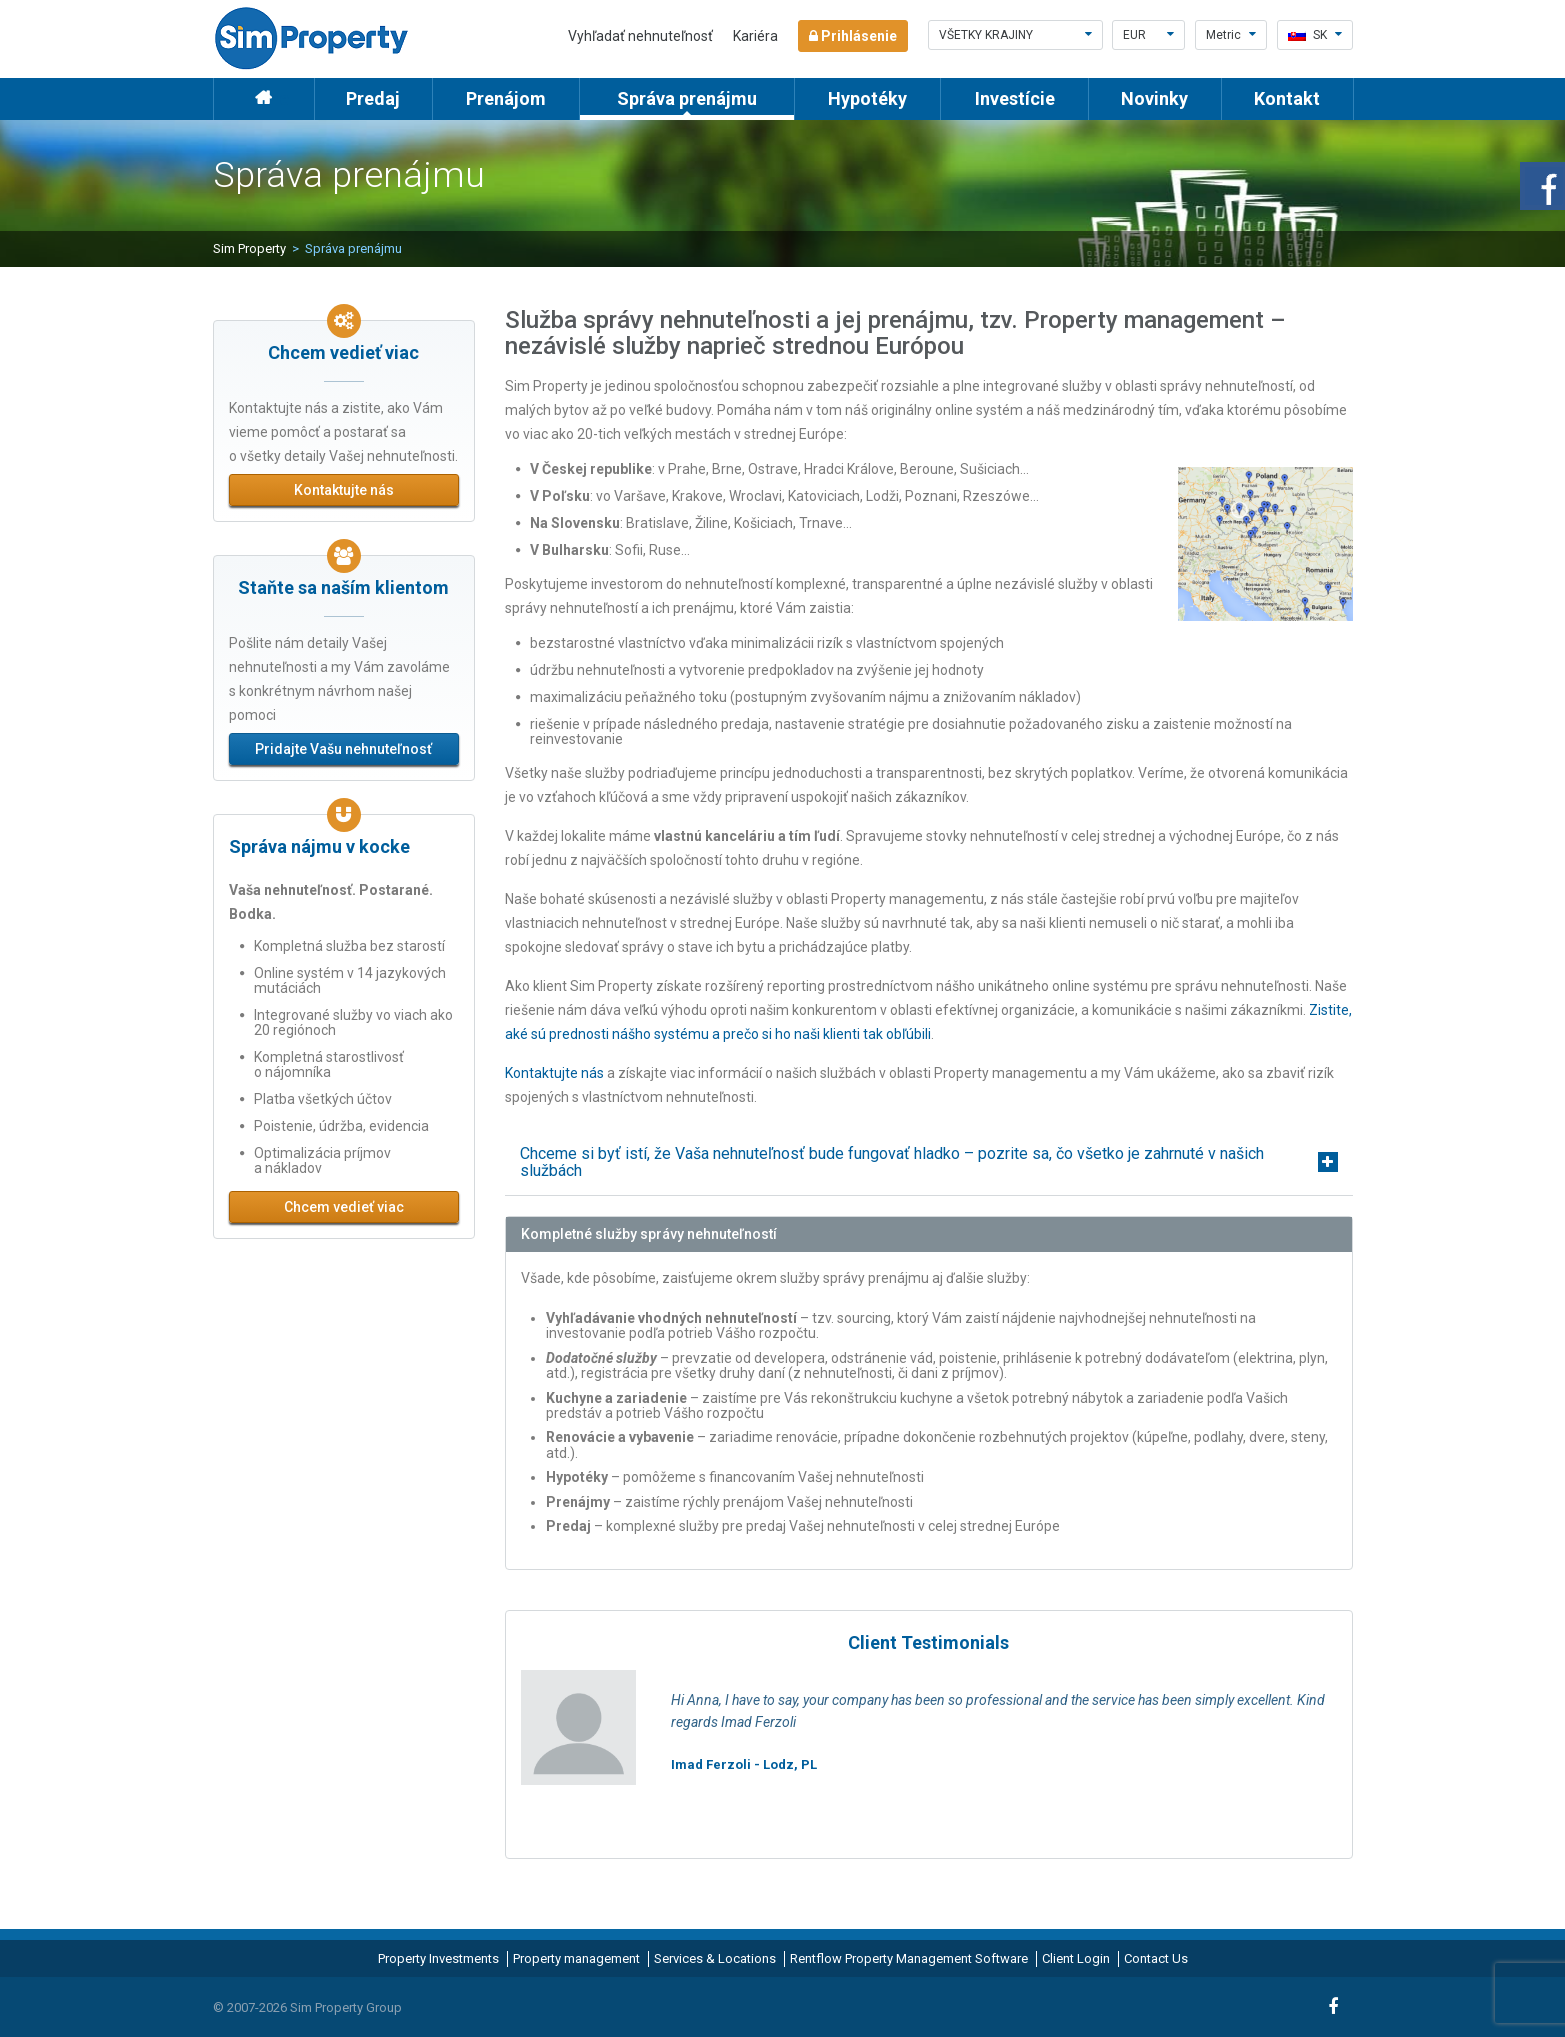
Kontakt (1287, 98)
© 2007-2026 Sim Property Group (307, 2007)
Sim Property (249, 248)
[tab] (929, 1162)
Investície (1015, 98)
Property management (576, 1958)
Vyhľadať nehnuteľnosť (640, 36)
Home (264, 98)
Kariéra (755, 36)
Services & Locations (715, 1958)
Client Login (1076, 1958)
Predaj (373, 98)
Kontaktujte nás (344, 490)
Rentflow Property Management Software (909, 1958)
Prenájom (506, 98)
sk (1315, 35)
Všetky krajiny (1015, 35)
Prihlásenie (853, 36)
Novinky (1154, 98)
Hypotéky (867, 98)
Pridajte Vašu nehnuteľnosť (343, 749)
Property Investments (438, 1958)
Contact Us (1156, 1958)
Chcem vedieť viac (344, 1207)
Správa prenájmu (687, 98)
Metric (1231, 35)
